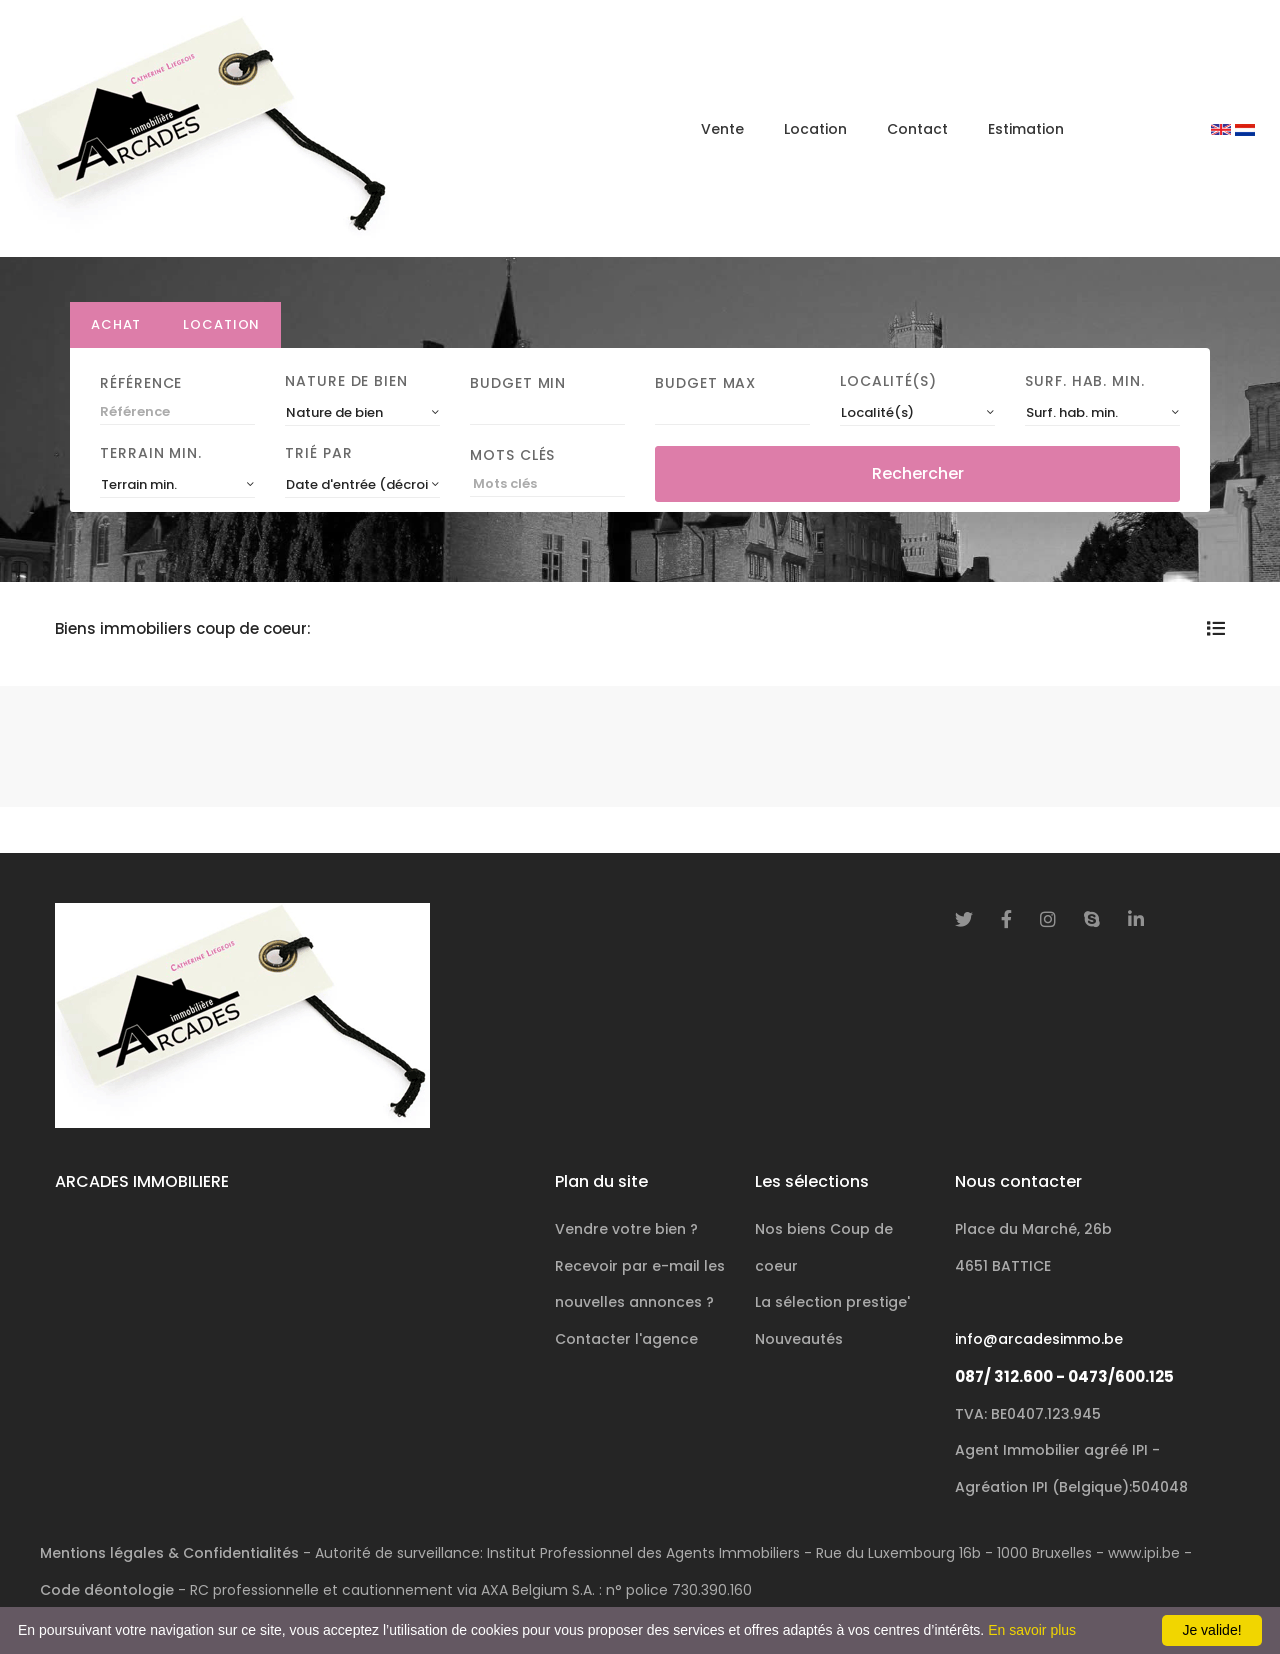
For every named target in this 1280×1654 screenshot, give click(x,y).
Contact (917, 129)
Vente (722, 129)
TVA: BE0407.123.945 (1028, 1414)
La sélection (832, 1302)
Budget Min (518, 383)
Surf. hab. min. (1085, 381)
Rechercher (918, 473)
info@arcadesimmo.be (1039, 1339)
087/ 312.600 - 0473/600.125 (1064, 1376)
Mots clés (512, 455)
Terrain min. (151, 453)
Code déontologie (107, 1590)
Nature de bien (346, 381)
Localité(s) (888, 381)
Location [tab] (221, 324)
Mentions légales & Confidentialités (169, 1553)
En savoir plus (1032, 1630)
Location (815, 129)
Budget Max (705, 383)
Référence (141, 383)
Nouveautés (799, 1339)
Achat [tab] (116, 324)
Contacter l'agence (626, 1339)
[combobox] (362, 413)
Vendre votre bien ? (626, 1229)
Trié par (318, 453)
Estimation (1026, 129)
